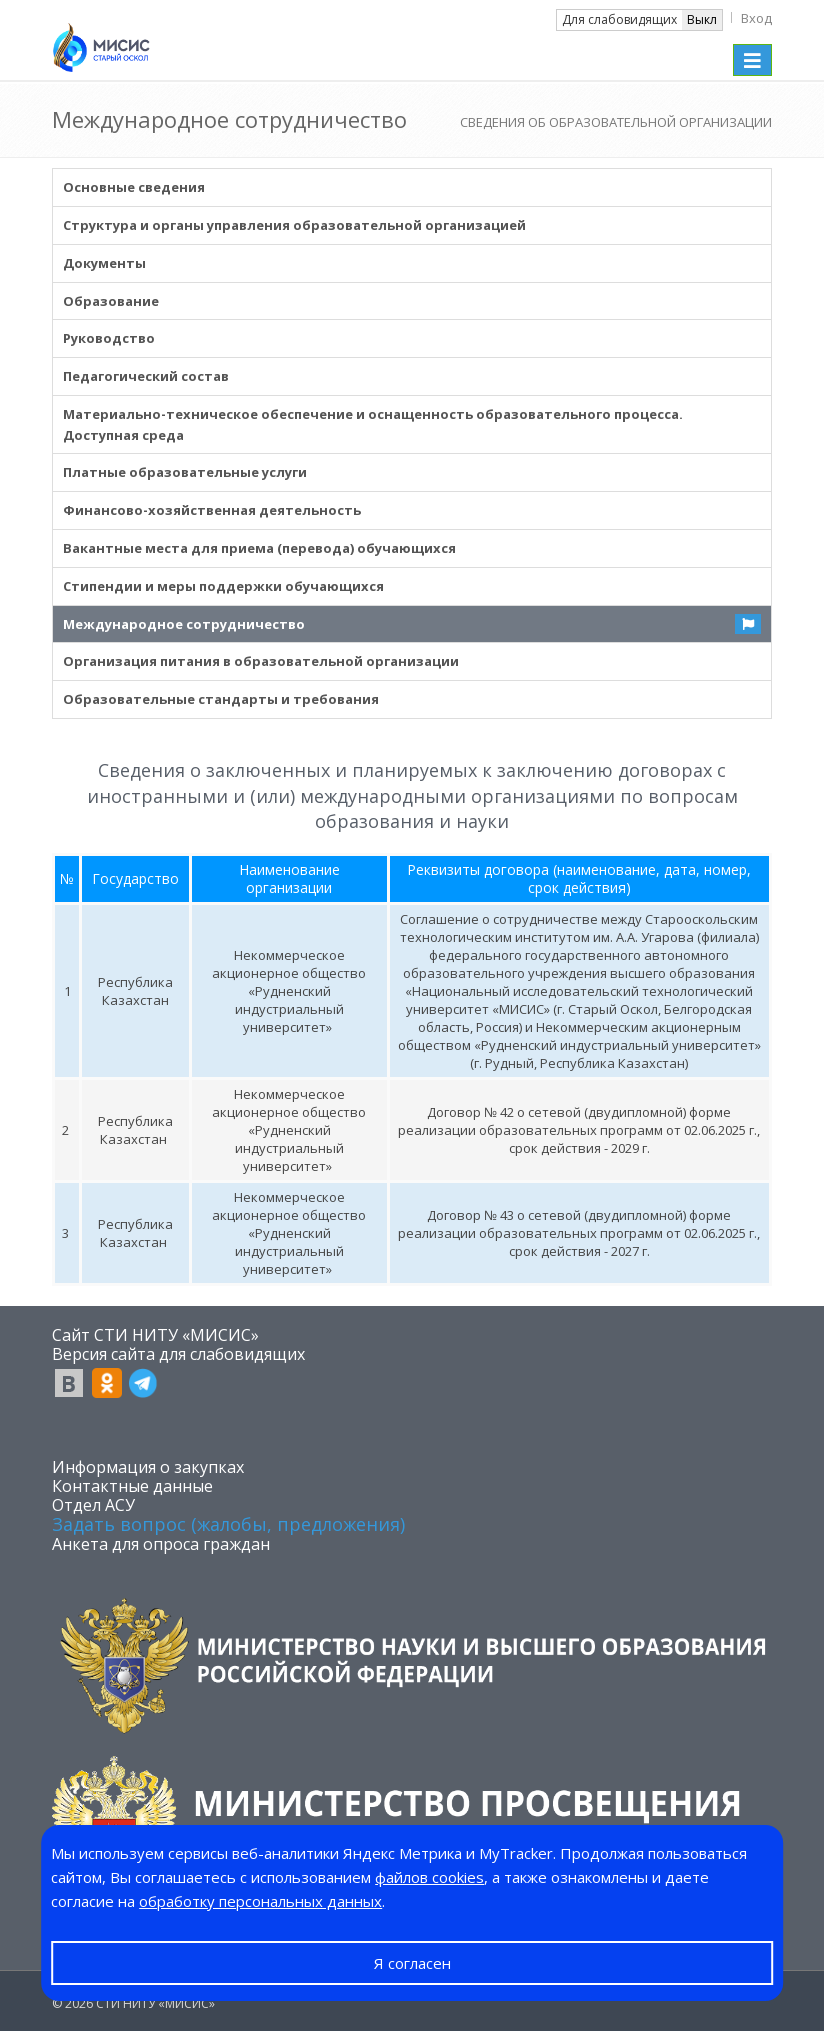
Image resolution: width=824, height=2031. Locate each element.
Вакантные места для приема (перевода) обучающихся (259, 548)
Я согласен (412, 1963)
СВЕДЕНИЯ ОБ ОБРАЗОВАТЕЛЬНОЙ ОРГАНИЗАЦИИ (616, 122)
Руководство (109, 338)
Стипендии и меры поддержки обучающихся (223, 586)
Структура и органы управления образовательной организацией (294, 225)
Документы (104, 263)
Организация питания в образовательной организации (261, 661)
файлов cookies (429, 1877)
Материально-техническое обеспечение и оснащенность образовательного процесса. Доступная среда (373, 424)
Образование (111, 301)
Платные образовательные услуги (185, 472)
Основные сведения (134, 187)
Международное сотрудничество (184, 624)
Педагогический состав (146, 376)
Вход (756, 18)
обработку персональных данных (260, 1901)
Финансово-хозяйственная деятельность (212, 510)
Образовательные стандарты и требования (221, 699)
